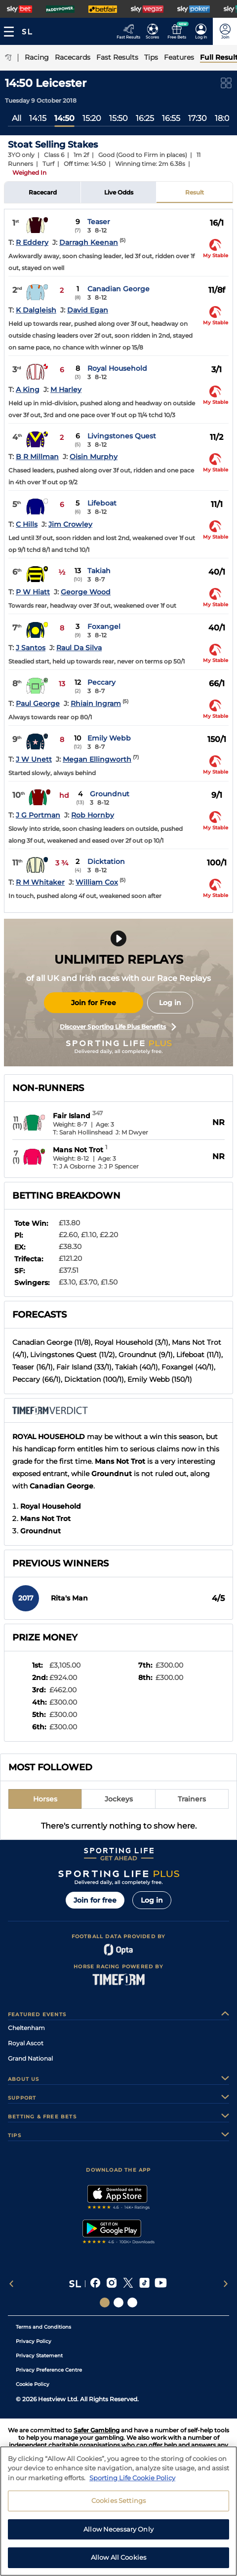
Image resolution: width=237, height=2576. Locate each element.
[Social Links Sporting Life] (105, 2302)
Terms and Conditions (43, 2327)
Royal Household (117, 368)
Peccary (101, 682)
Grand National (30, 2058)
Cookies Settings (118, 2500)
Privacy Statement (39, 2355)
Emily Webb (109, 738)
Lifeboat (102, 503)
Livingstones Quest (121, 435)
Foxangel (103, 626)
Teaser (98, 221)
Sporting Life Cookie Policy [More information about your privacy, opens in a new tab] (132, 2478)
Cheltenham (26, 2027)
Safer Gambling (96, 2430)
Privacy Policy (33, 2341)
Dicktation (106, 861)
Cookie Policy (32, 2384)
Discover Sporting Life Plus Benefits (118, 1027)
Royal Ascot (25, 2043)
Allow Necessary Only (118, 2529)
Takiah (99, 570)
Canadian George (118, 288)
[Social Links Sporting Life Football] (132, 2302)
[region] (118, 2511)
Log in (170, 1002)
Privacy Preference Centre (49, 2370)
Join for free (95, 1900)
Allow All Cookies (118, 2557)
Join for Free (93, 1002)
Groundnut (109, 793)
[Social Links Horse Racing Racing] (118, 2302)
